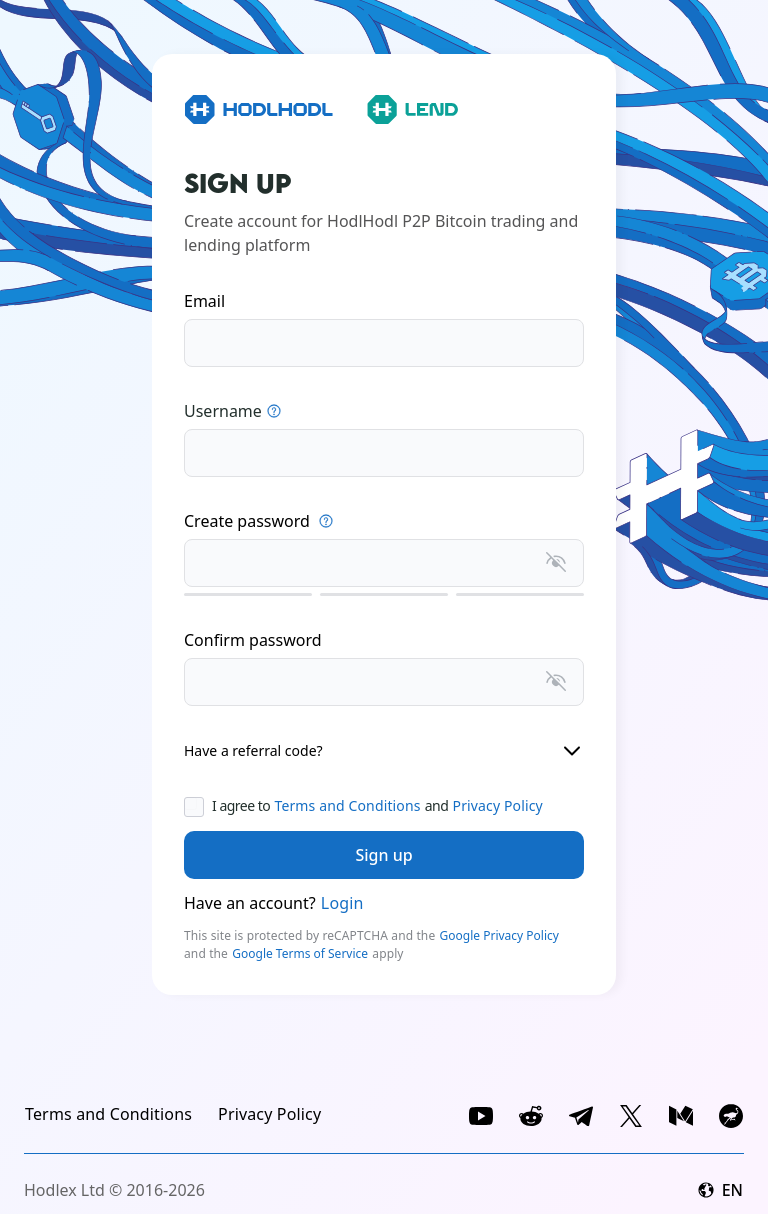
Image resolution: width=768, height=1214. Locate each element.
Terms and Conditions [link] (347, 805)
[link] (108, 1114)
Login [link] (342, 903)
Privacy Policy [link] (498, 805)
